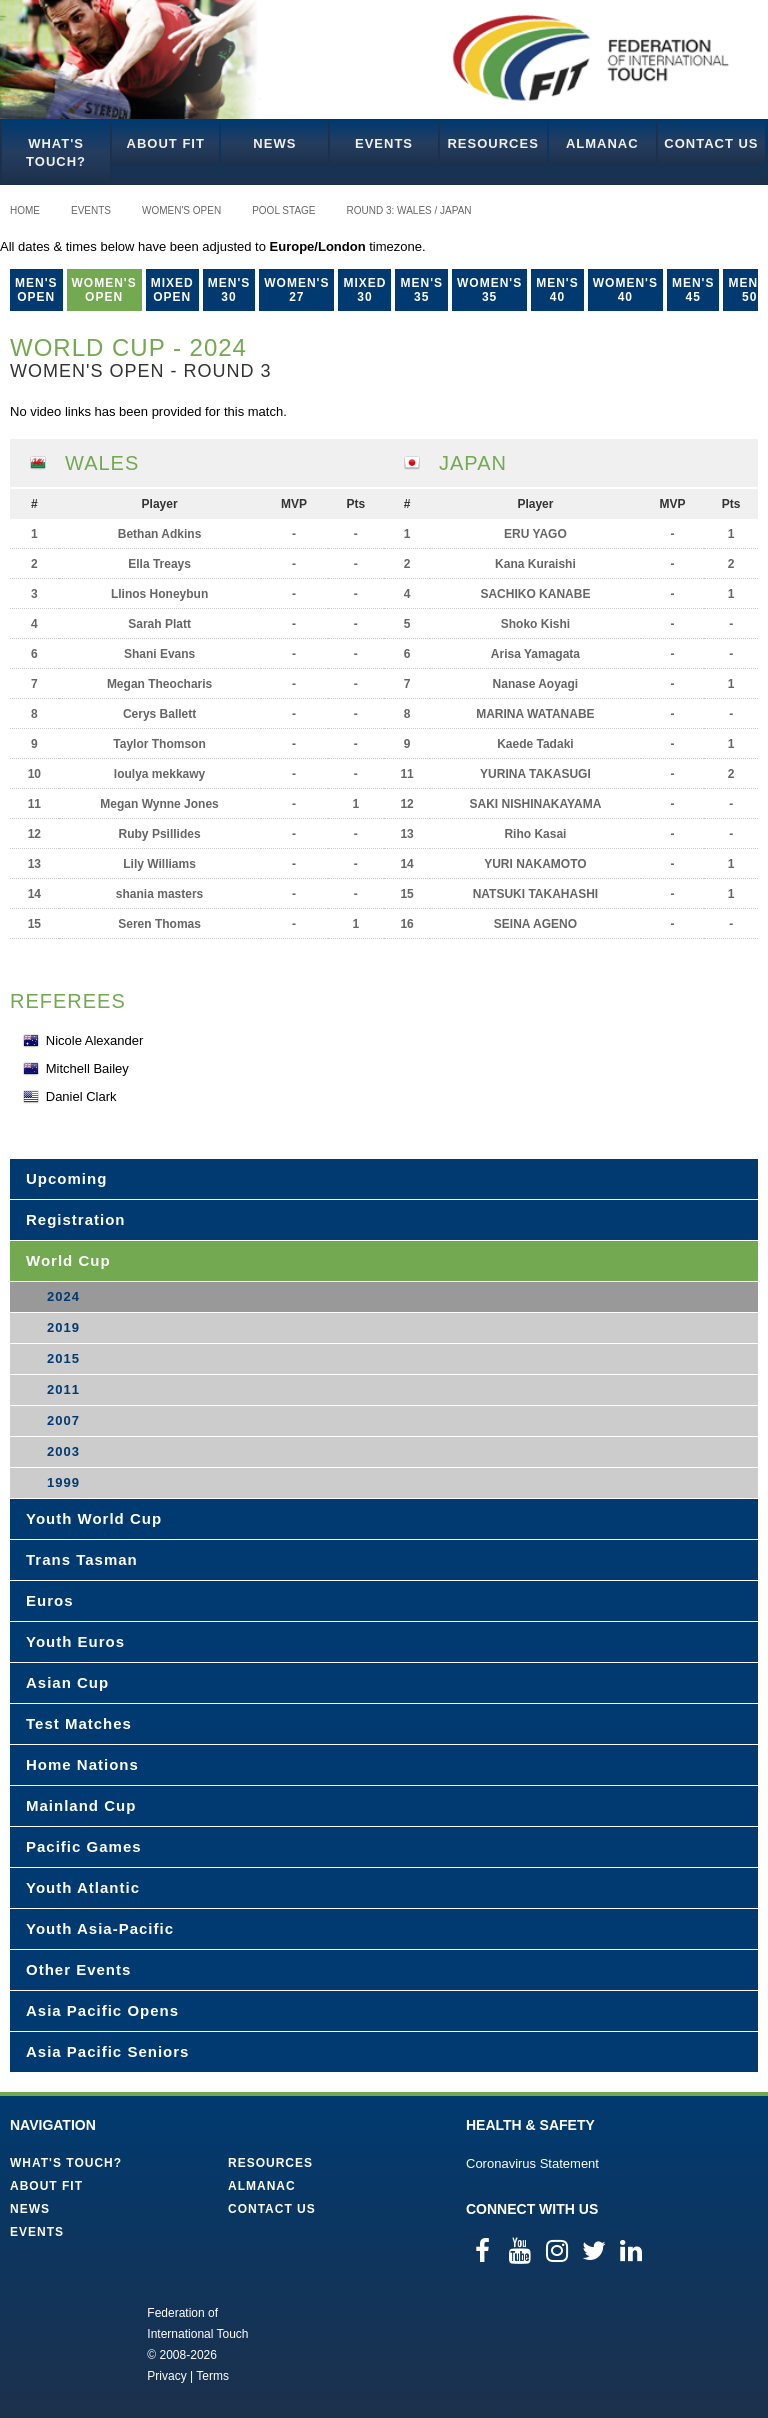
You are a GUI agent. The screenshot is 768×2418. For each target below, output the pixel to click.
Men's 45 (693, 290)
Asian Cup (67, 1682)
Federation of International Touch (64, 2343)
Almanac (602, 143)
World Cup (68, 1260)
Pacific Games (84, 1846)
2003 (63, 1451)
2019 (63, 1327)
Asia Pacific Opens (102, 2010)
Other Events (78, 1969)
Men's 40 (557, 290)
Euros (50, 1600)
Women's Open (181, 210)
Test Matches (79, 1723)
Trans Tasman (82, 1559)
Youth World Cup (94, 1518)
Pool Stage (283, 210)
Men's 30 (229, 290)
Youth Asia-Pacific (100, 1928)
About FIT (166, 143)
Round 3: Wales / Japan (409, 210)
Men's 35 (421, 290)
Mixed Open (172, 290)
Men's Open (36, 290)
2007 (63, 1420)
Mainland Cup (81, 1805)
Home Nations (82, 1764)
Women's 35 (489, 290)
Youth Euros (75, 1641)
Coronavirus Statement (532, 2163)
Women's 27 (296, 290)
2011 (63, 1389)
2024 (63, 1296)
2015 (63, 1358)
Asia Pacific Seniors (107, 2051)
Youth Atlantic (83, 1887)
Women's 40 (625, 290)
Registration (76, 1219)
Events (384, 143)
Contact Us (711, 143)
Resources (492, 143)
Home (25, 210)
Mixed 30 (364, 290)
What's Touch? (56, 152)
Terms (212, 2376)
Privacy (166, 2376)
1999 (63, 1482)
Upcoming (66, 1178)
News (274, 143)
